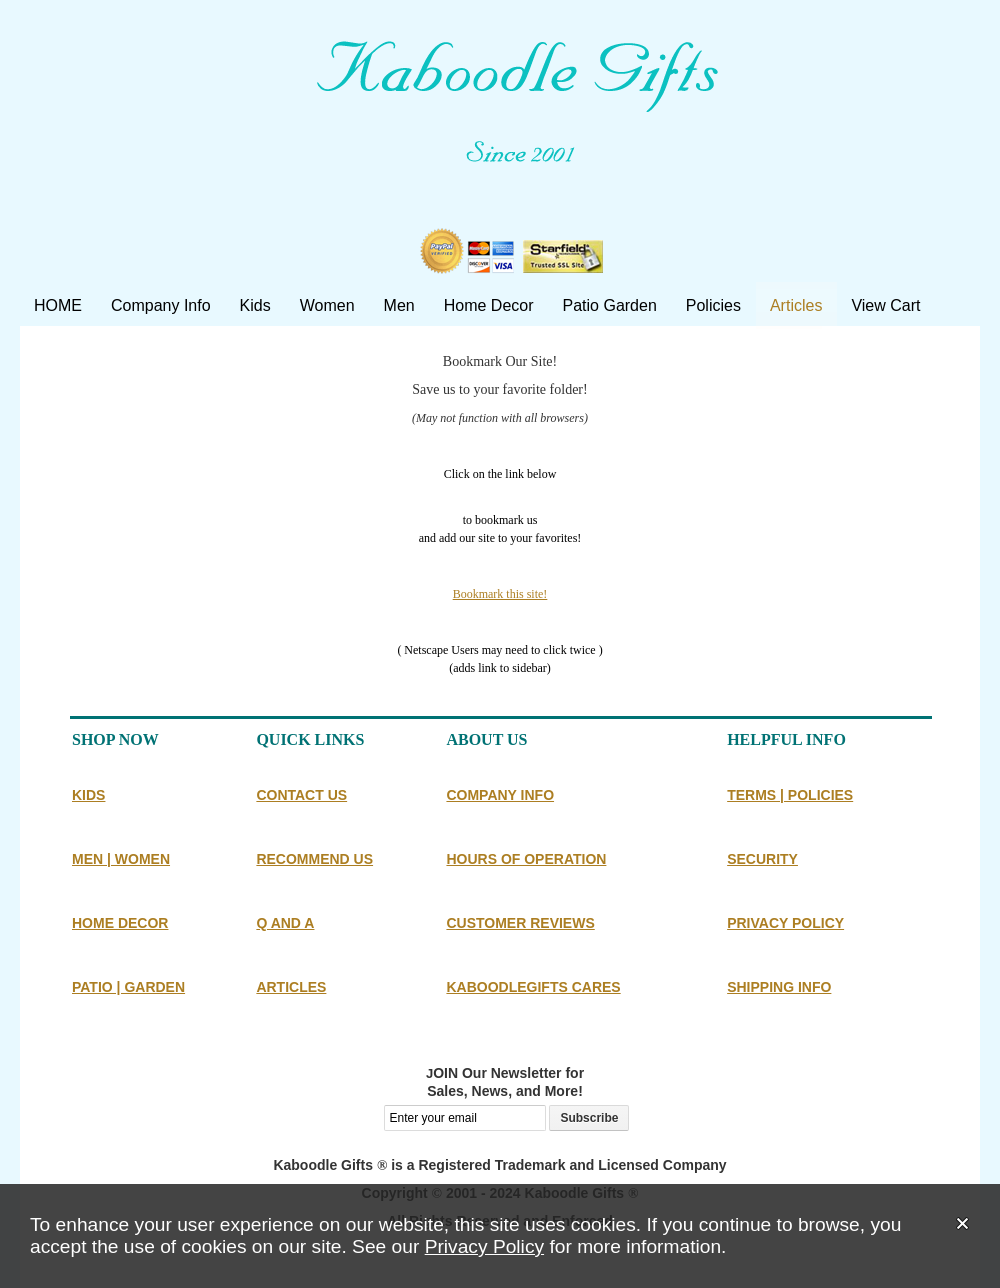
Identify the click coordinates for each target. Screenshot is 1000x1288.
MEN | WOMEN (121, 859)
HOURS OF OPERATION (526, 859)
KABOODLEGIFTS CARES (533, 987)
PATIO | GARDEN (128, 987)
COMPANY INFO (500, 795)
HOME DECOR (120, 923)
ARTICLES (291, 987)
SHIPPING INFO (779, 987)
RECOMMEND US (314, 859)
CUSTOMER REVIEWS (520, 923)
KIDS (88, 795)
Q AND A (285, 923)
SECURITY (762, 859)
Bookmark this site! (500, 594)
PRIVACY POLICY (785, 923)
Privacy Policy (484, 1246)
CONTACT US (301, 795)
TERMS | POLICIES (790, 795)
